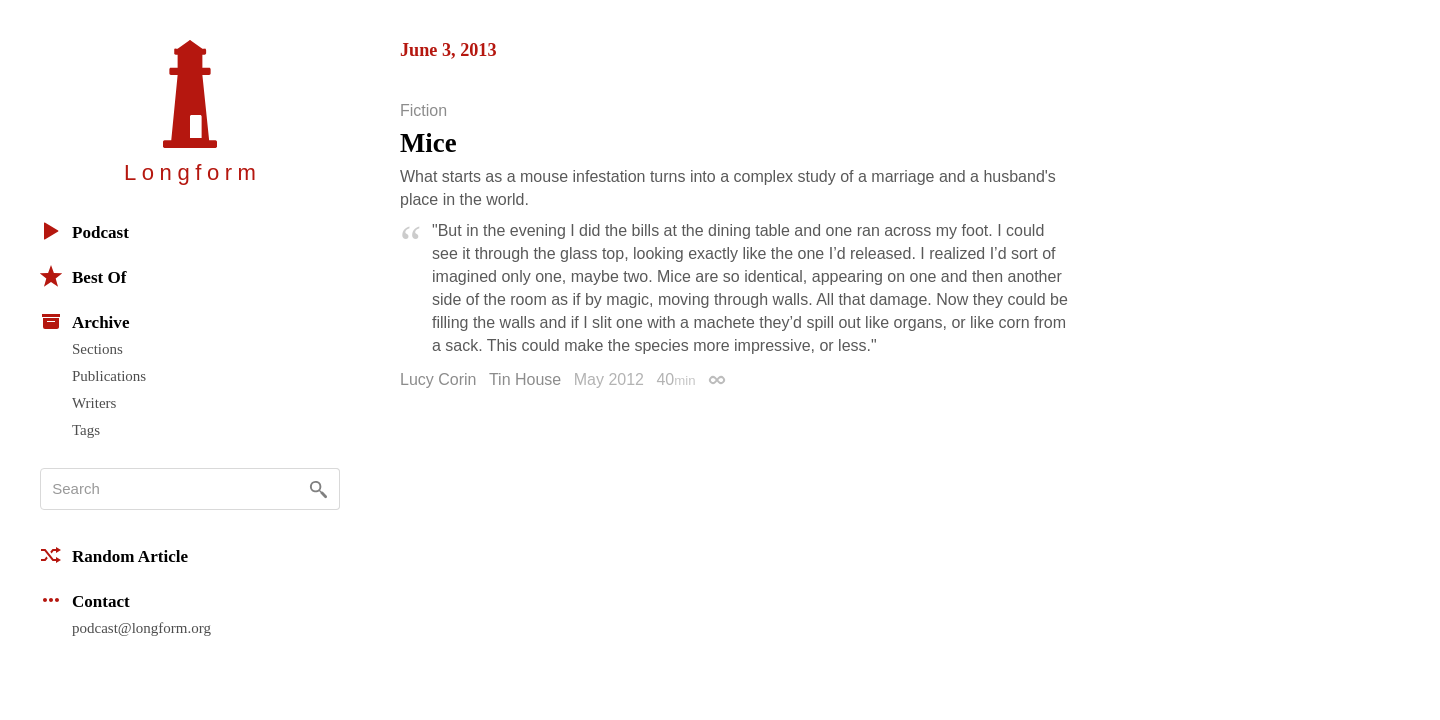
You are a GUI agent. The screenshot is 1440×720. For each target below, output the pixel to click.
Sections (97, 349)
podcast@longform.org (141, 628)
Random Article (114, 555)
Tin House (525, 379)
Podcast (84, 231)
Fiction (423, 111)
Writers (94, 403)
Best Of (83, 276)
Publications (109, 376)
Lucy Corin (438, 379)
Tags (86, 430)
